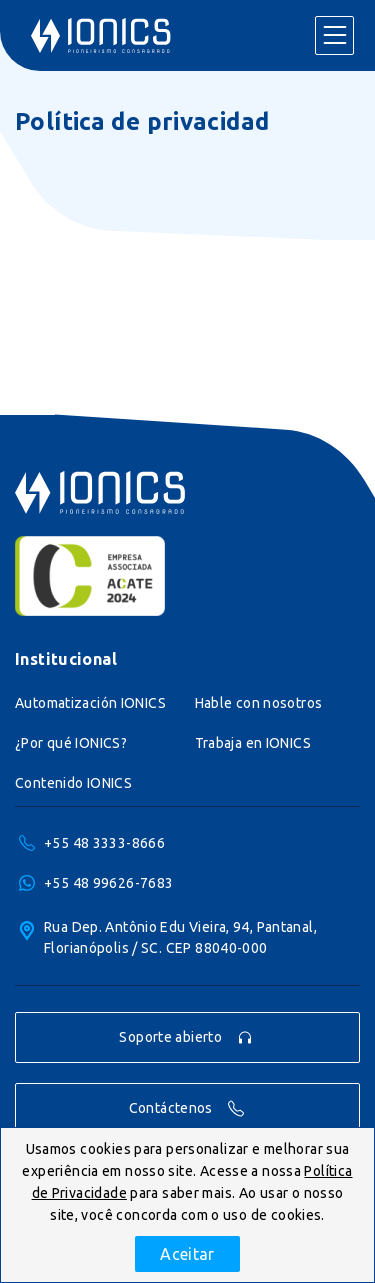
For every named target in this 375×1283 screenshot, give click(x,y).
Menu (334, 36)
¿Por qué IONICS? (71, 743)
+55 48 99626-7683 (108, 883)
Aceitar (187, 1254)
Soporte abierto (186, 1037)
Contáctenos (186, 1108)
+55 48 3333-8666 (104, 843)
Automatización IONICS (90, 703)
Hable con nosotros (259, 703)
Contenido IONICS (73, 783)
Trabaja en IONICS (253, 743)
